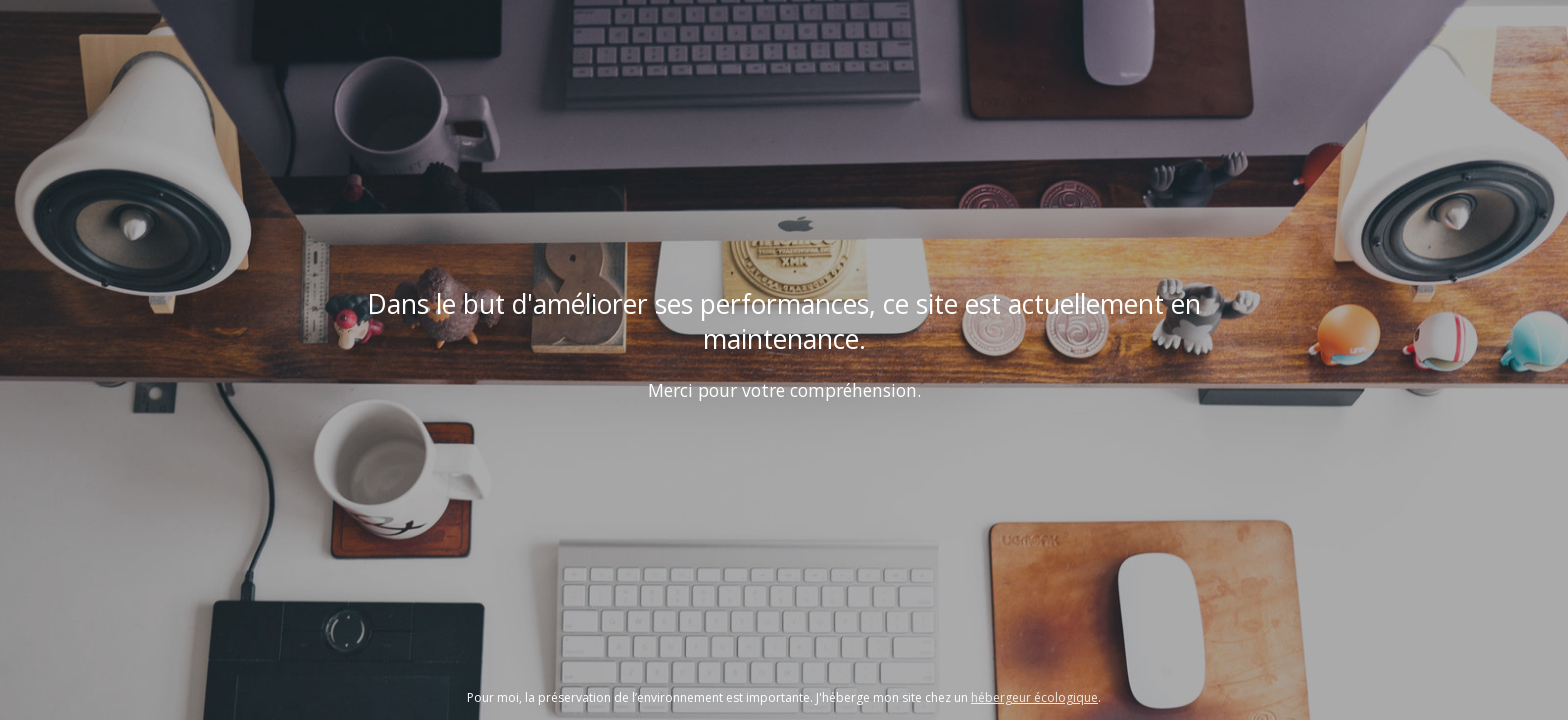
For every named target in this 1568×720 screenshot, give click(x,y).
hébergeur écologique (1034, 697)
